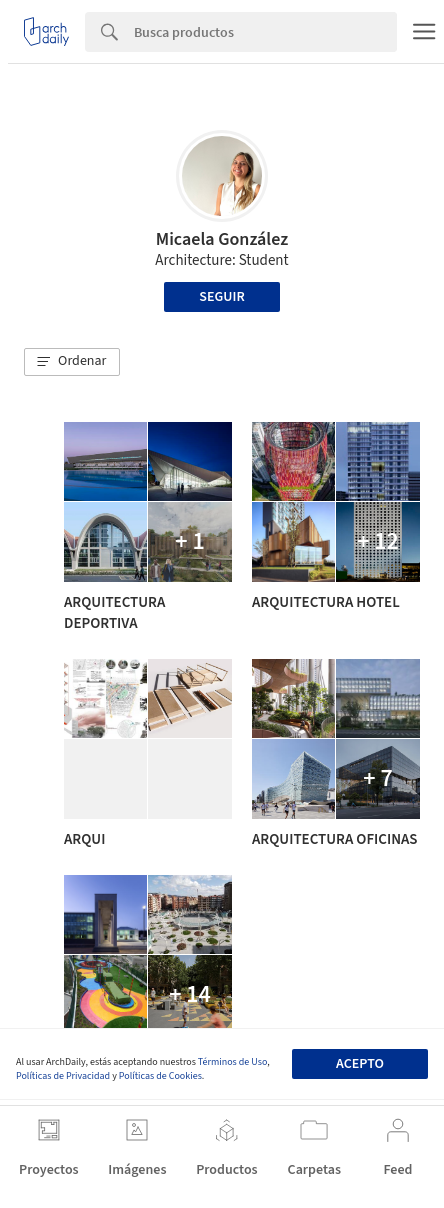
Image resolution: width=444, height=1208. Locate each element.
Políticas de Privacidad (63, 1076)
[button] (72, 362)
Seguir (221, 297)
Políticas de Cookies (160, 1076)
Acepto (360, 1064)
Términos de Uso (232, 1062)
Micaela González (222, 239)
